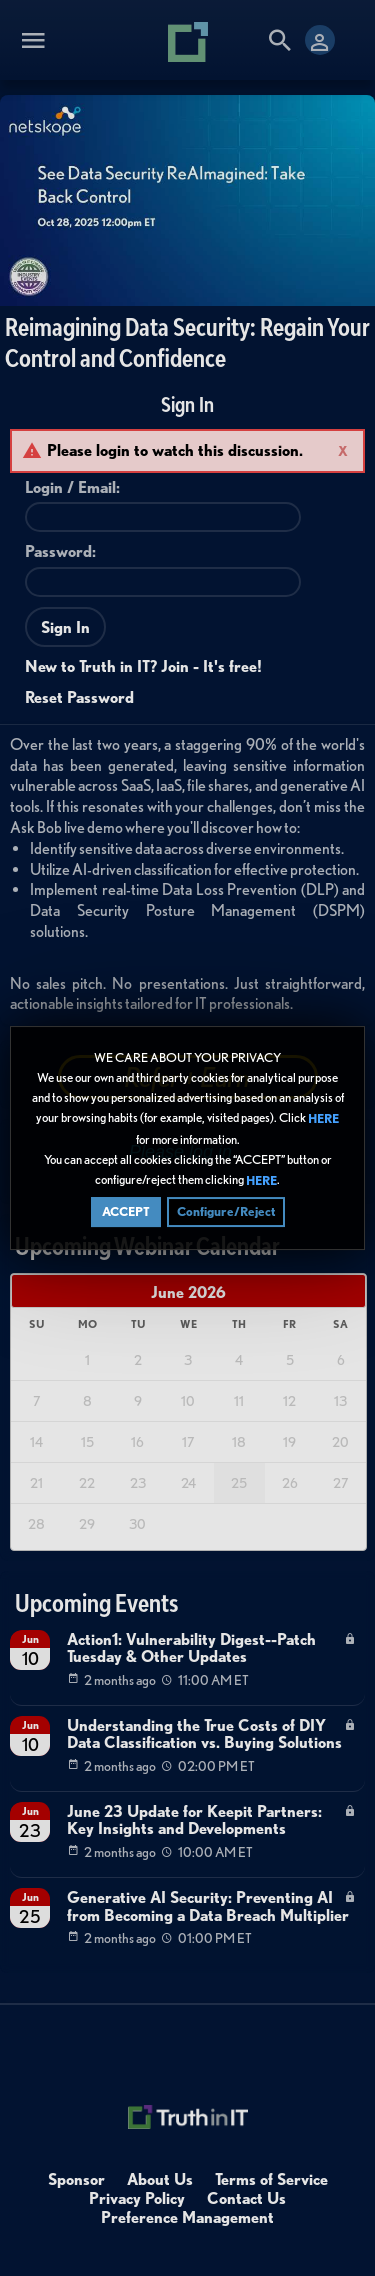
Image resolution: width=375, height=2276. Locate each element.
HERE (323, 1119)
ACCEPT (126, 1211)
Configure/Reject (226, 1211)
